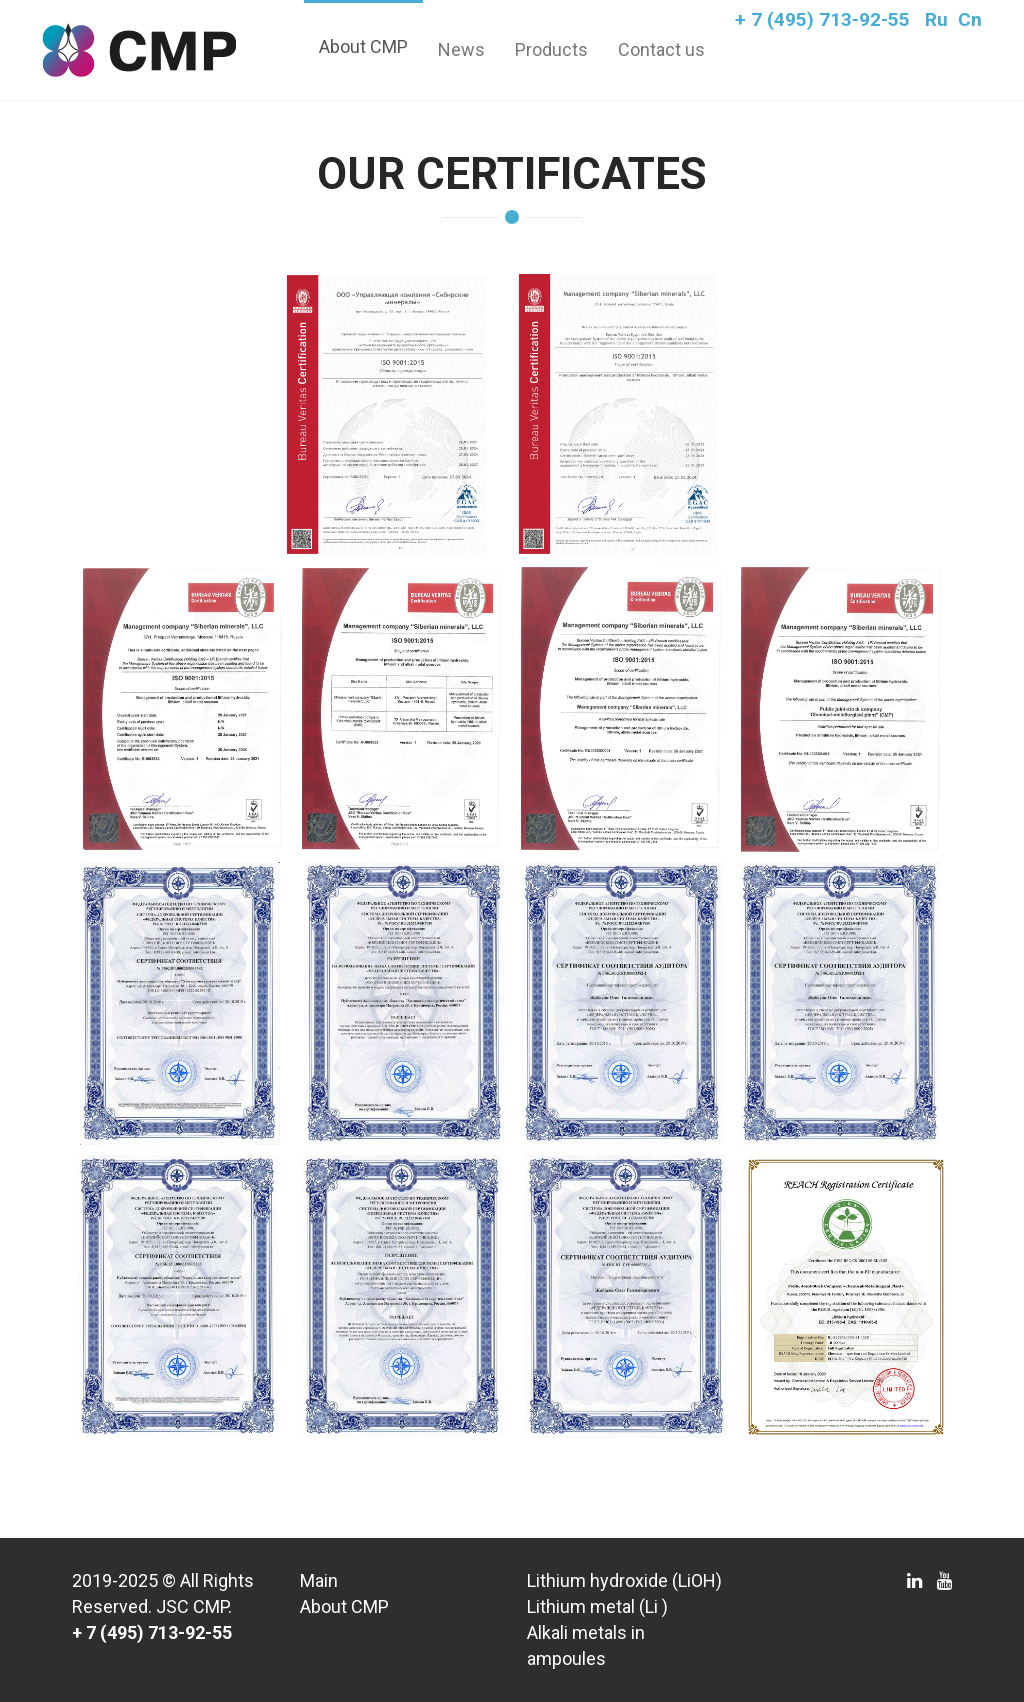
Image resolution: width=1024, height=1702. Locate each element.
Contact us (661, 49)
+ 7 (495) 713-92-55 (822, 19)
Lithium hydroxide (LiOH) (624, 1580)
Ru (936, 19)
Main (319, 1580)
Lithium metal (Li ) (597, 1606)
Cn (970, 19)
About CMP (363, 46)
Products (551, 49)
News (461, 49)
